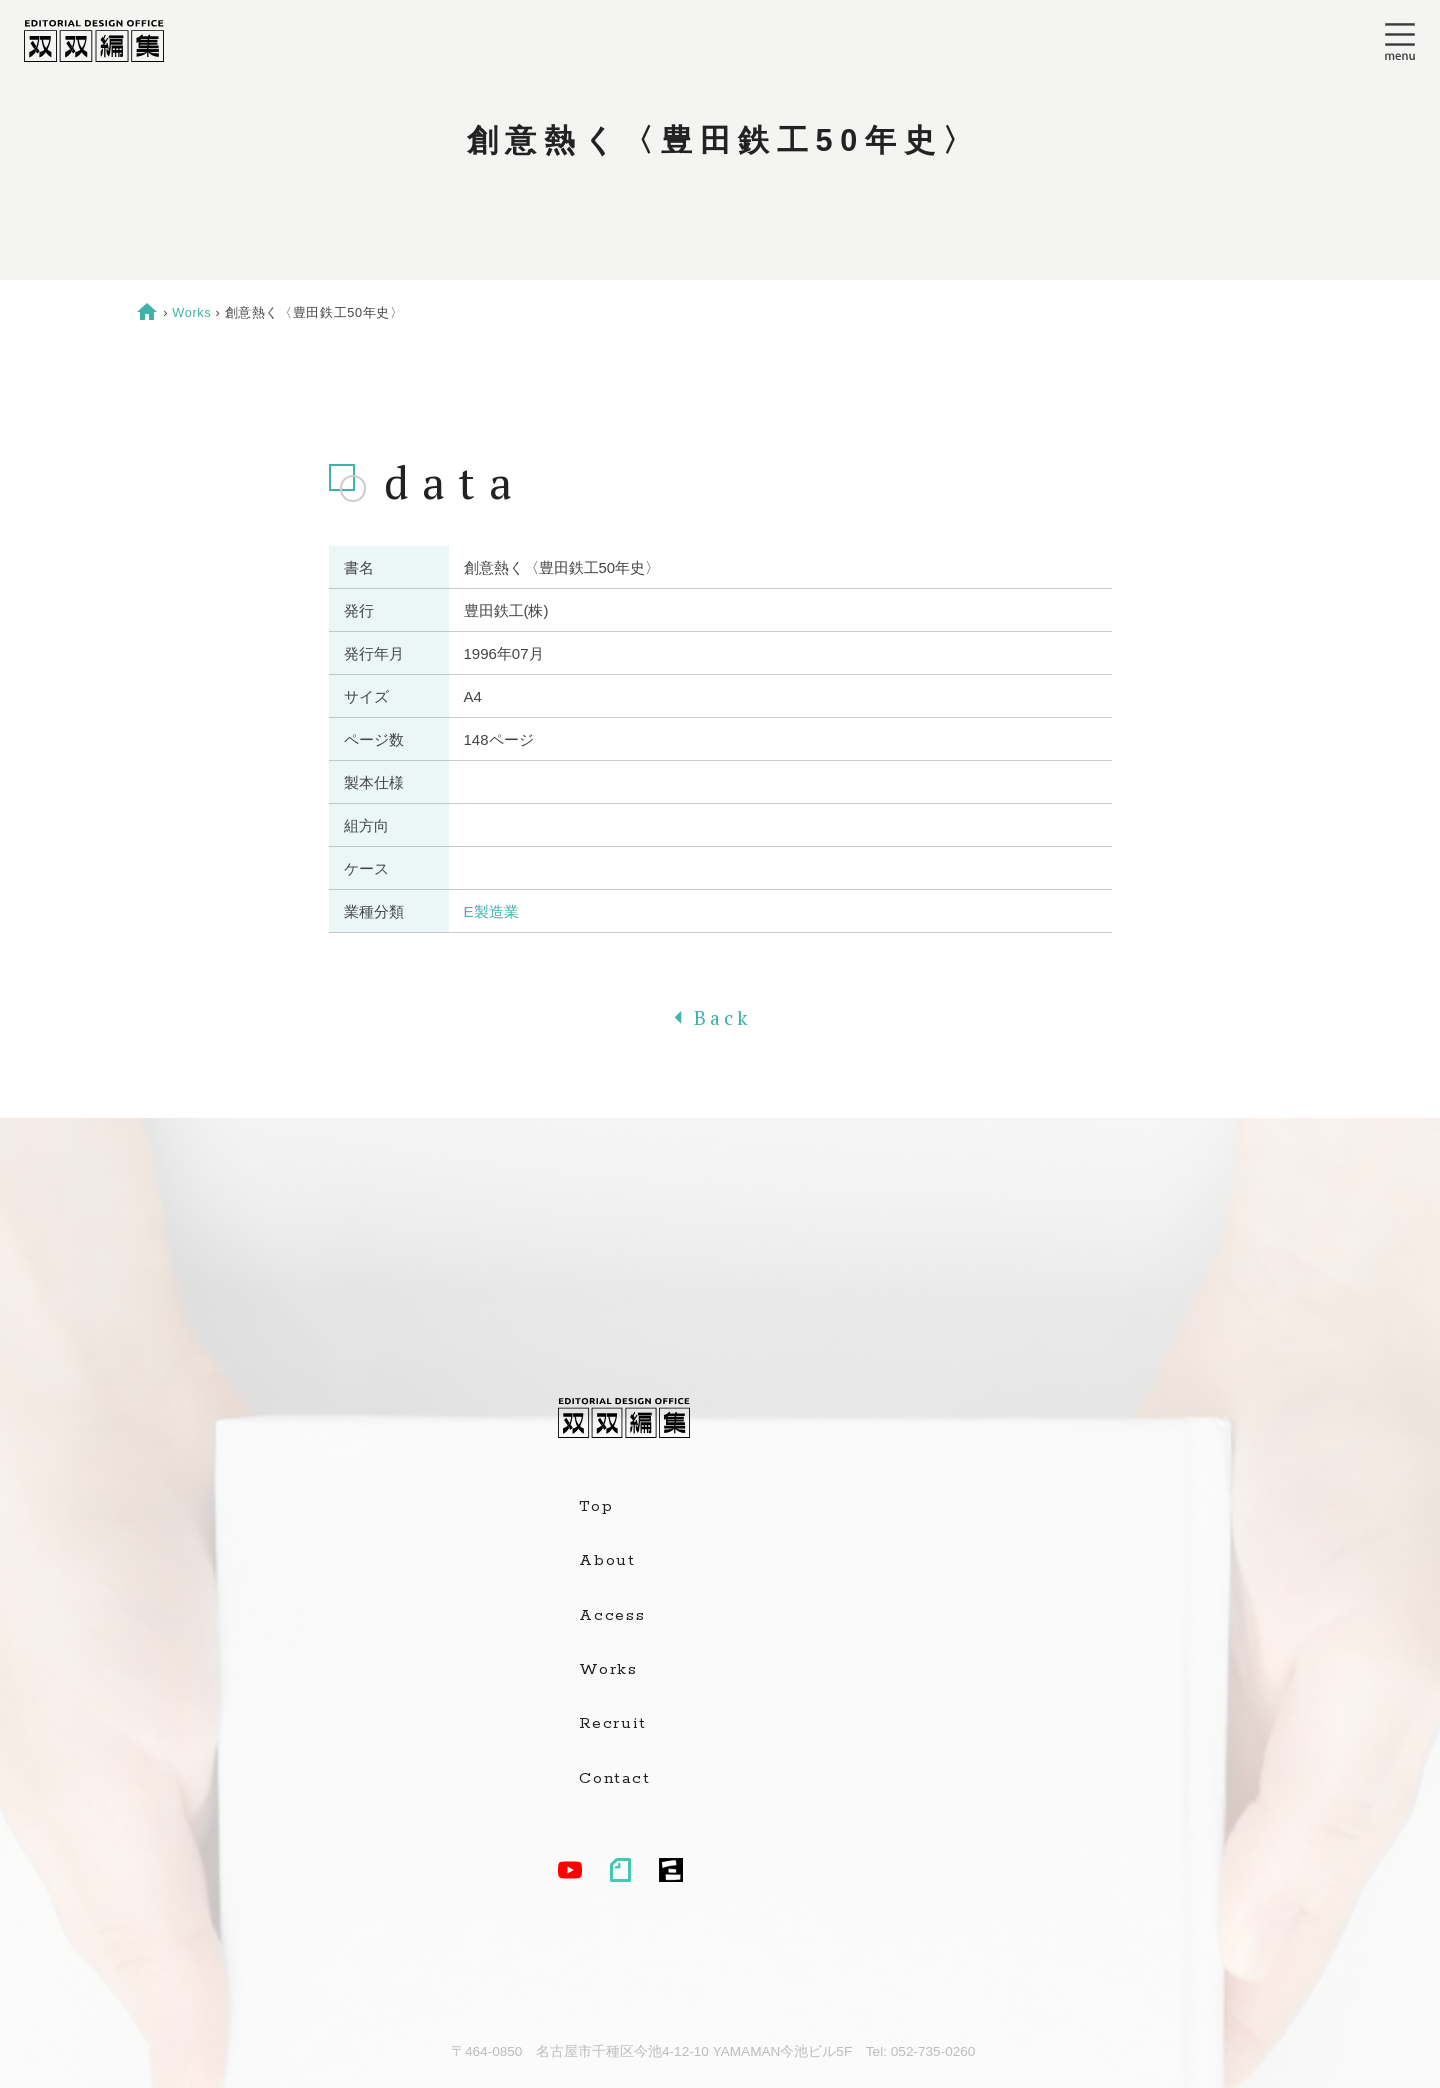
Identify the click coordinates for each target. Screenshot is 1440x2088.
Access (612, 1616)
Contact (614, 1779)
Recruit (612, 1724)
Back (720, 1018)
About (607, 1561)
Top (596, 1507)
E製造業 (491, 911)
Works (191, 312)
